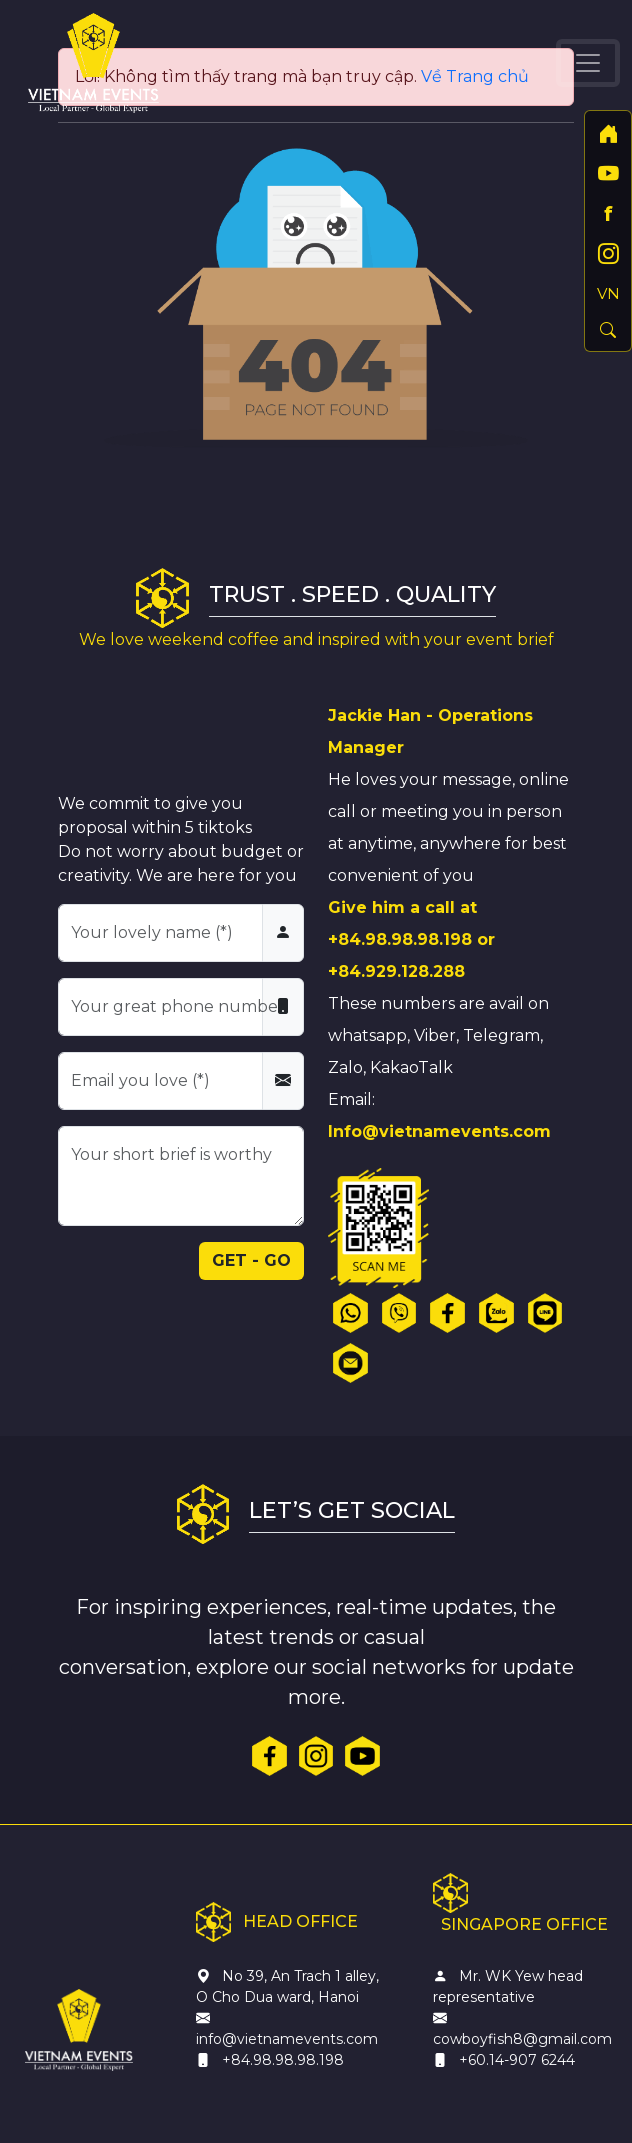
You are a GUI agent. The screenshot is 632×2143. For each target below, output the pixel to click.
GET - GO (251, 1260)
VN (608, 293)
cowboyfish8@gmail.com (522, 2039)
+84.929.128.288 (396, 971)
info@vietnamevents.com (287, 2039)
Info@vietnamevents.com (439, 1131)
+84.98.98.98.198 (400, 939)
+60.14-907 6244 (517, 2060)
